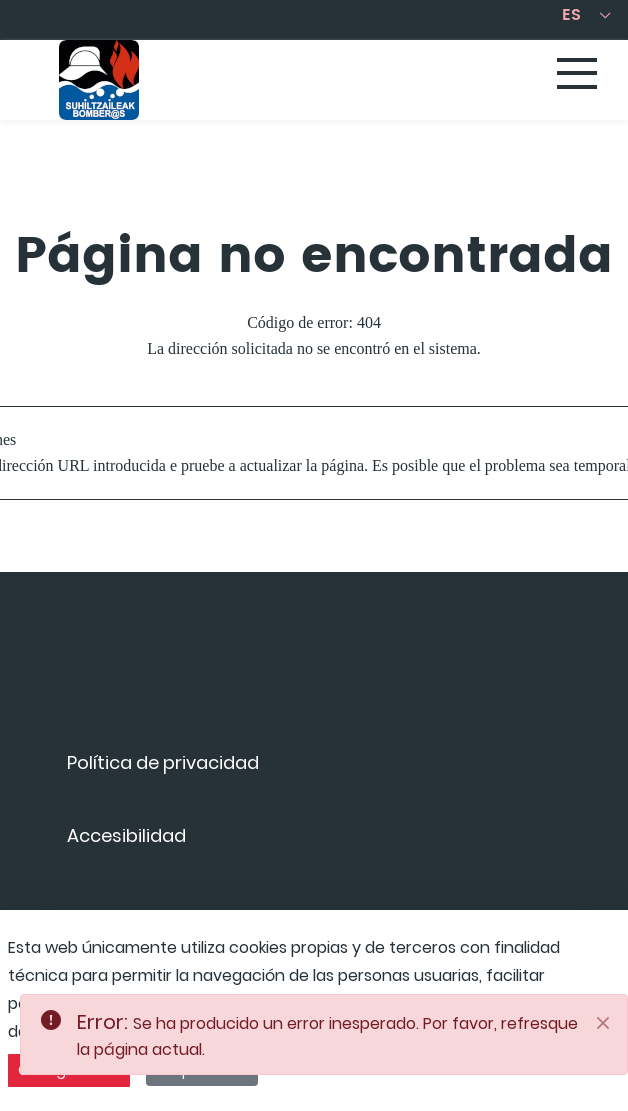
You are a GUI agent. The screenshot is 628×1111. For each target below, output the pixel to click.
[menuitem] (163, 769)
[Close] (603, 1023)
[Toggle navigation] (578, 75)
